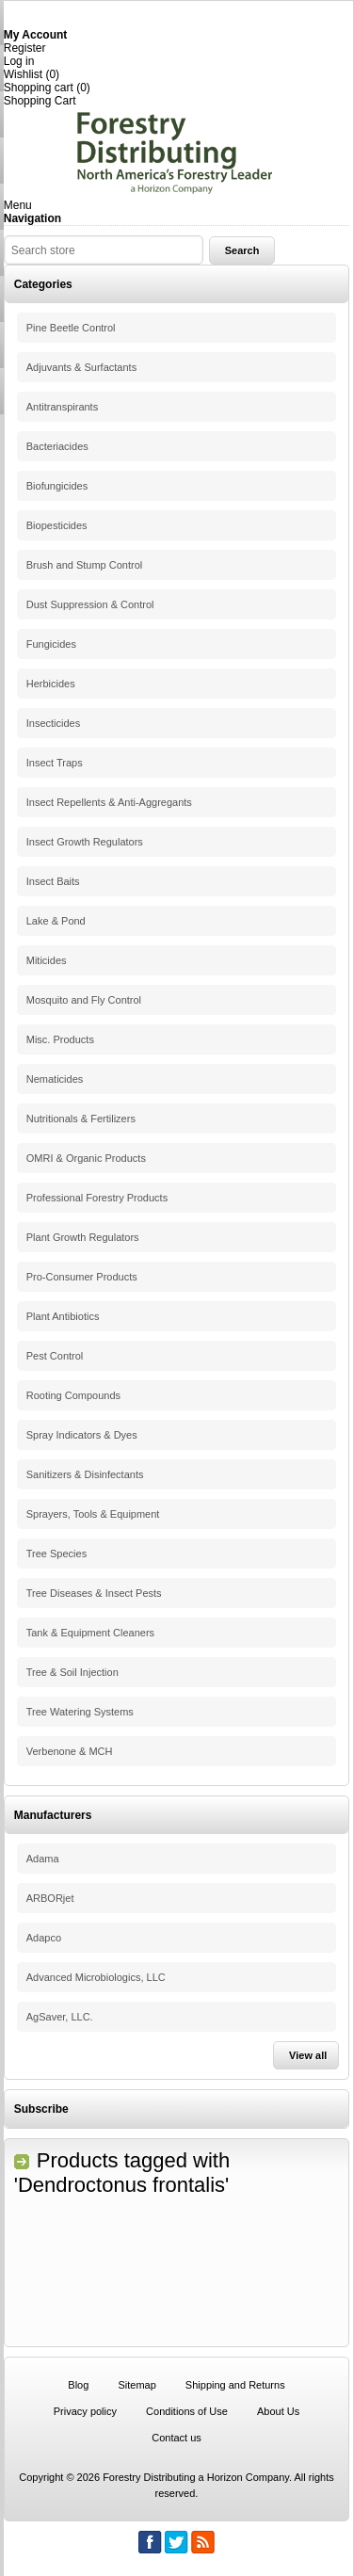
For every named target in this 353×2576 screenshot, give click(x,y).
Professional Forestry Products (97, 1197)
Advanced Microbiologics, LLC (96, 1977)
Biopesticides (57, 525)
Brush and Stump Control (84, 565)
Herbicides (50, 683)
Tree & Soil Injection (72, 1672)
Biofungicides (57, 485)
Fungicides (51, 644)
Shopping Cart (40, 100)
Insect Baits (53, 881)
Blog (78, 2385)
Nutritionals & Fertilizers (81, 1118)
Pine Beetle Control (71, 327)
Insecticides (53, 723)
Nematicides (55, 1079)
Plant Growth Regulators (82, 1237)
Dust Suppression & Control (90, 604)
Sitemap (136, 2385)
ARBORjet (50, 1898)
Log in (19, 61)
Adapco (43, 1937)
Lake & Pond (56, 920)
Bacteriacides (57, 446)
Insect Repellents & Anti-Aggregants (109, 802)
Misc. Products (60, 1039)
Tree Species (56, 1553)
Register (25, 48)
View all (308, 2055)
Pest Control (55, 1355)
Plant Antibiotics (63, 1316)
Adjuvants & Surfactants (81, 367)
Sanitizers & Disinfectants (85, 1474)
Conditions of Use (187, 2411)
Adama (42, 1858)
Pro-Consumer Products (81, 1276)
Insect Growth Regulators (84, 841)
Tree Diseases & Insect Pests (94, 1593)
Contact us (176, 2437)
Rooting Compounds (73, 1395)
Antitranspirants (62, 406)
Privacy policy (85, 2411)
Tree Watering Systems (80, 1711)
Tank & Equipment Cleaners (90, 1632)
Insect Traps (54, 762)
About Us (278, 2411)
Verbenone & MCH (69, 1751)
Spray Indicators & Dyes (81, 1435)
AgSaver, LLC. (59, 2016)
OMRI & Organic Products (86, 1158)
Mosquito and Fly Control (83, 1000)
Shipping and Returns (235, 2385)
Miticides (46, 960)
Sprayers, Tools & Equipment (93, 1514)
